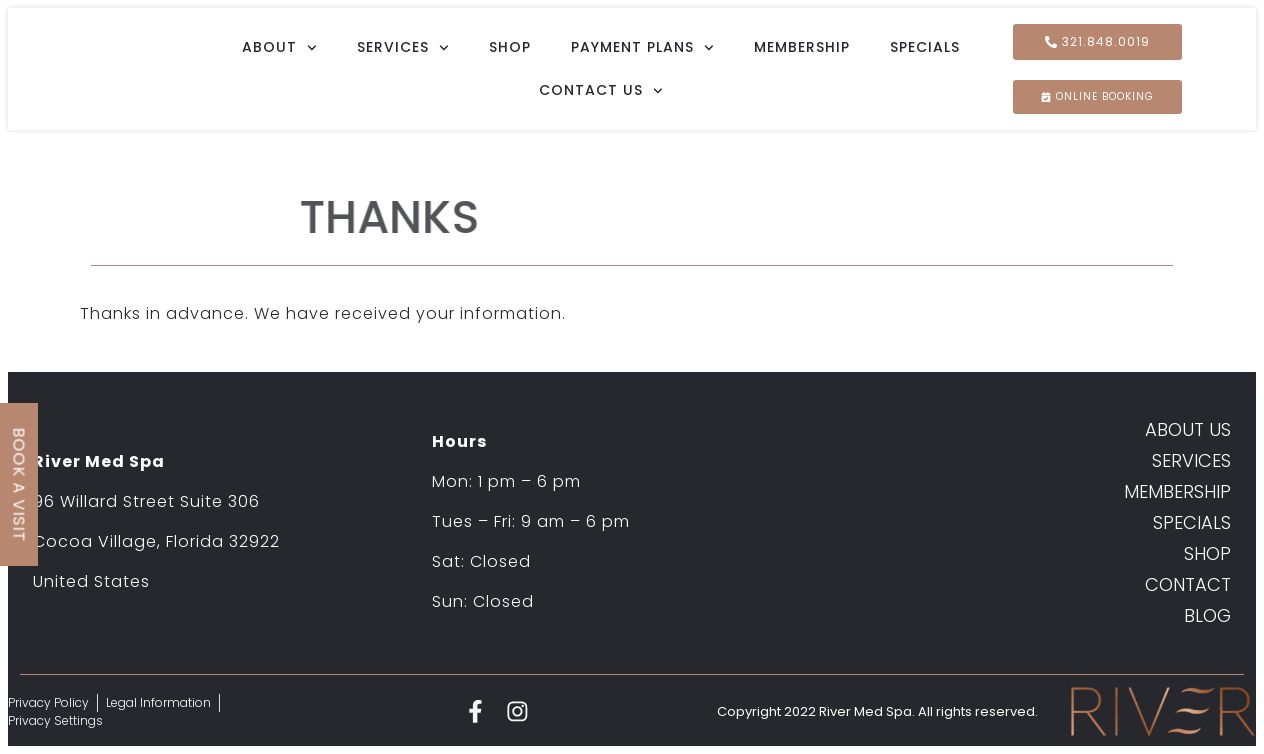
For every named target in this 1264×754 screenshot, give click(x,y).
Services (403, 48)
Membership (802, 47)
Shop (510, 47)
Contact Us (601, 91)
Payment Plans (642, 48)
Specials (925, 47)
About (279, 48)
